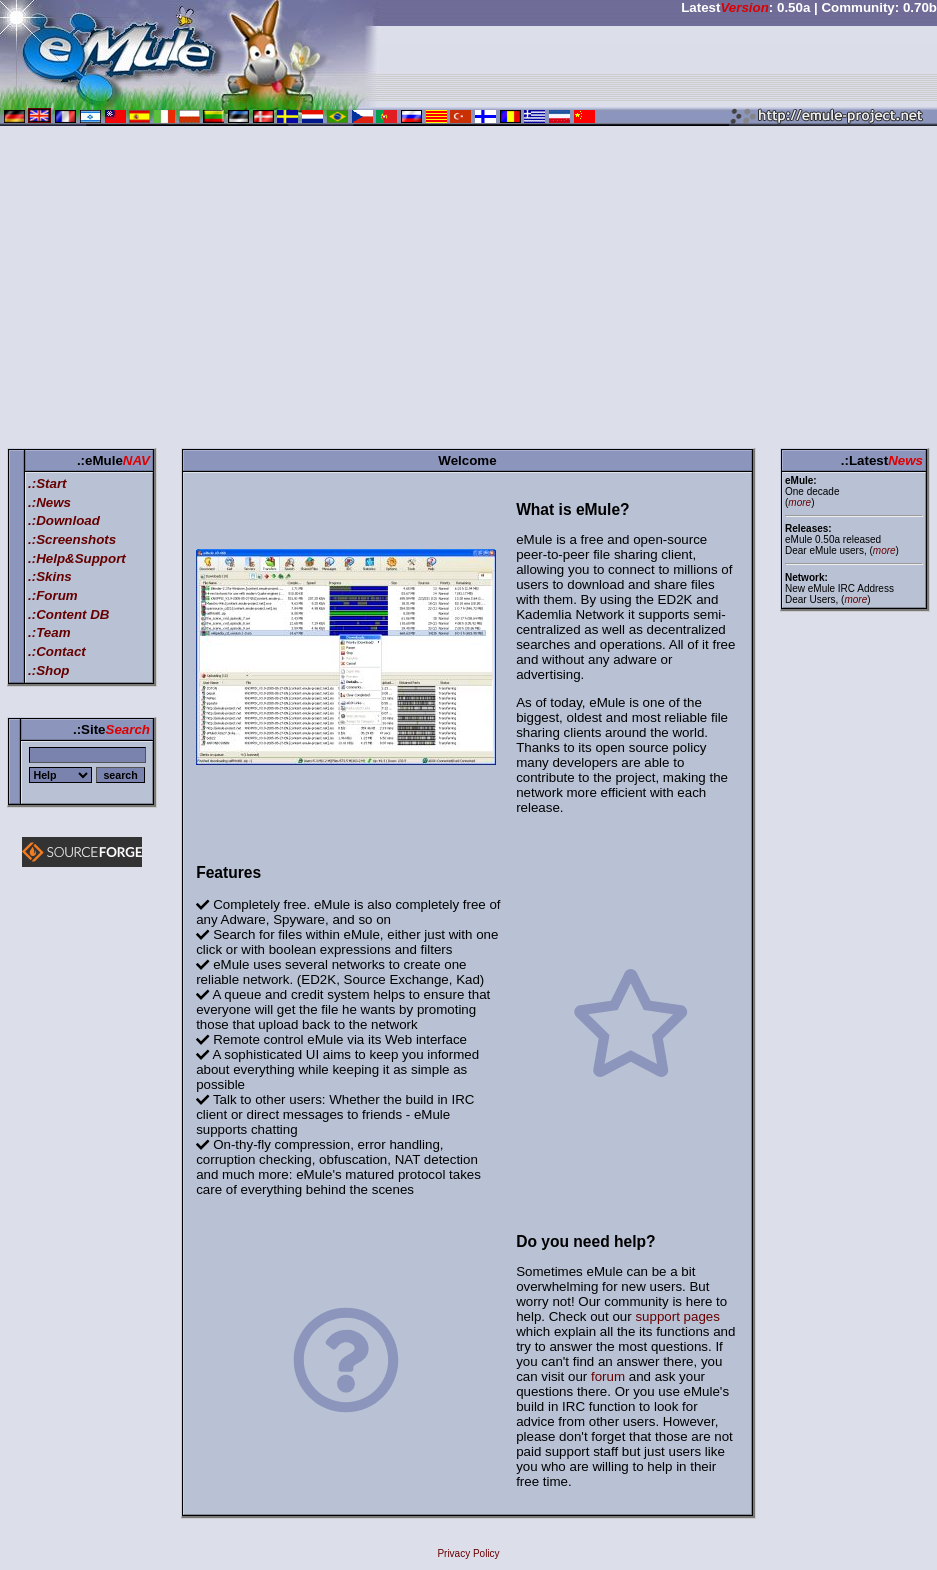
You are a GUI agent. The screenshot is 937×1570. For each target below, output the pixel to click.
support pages (677, 1316)
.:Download (64, 520)
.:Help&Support (77, 558)
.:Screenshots (72, 539)
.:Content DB (68, 614)
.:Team (49, 632)
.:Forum (53, 595)
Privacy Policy (468, 1553)
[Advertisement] (468, 291)
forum (608, 1376)
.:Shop (48, 670)
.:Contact (57, 651)
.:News (49, 502)
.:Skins (50, 576)
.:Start (47, 483)
